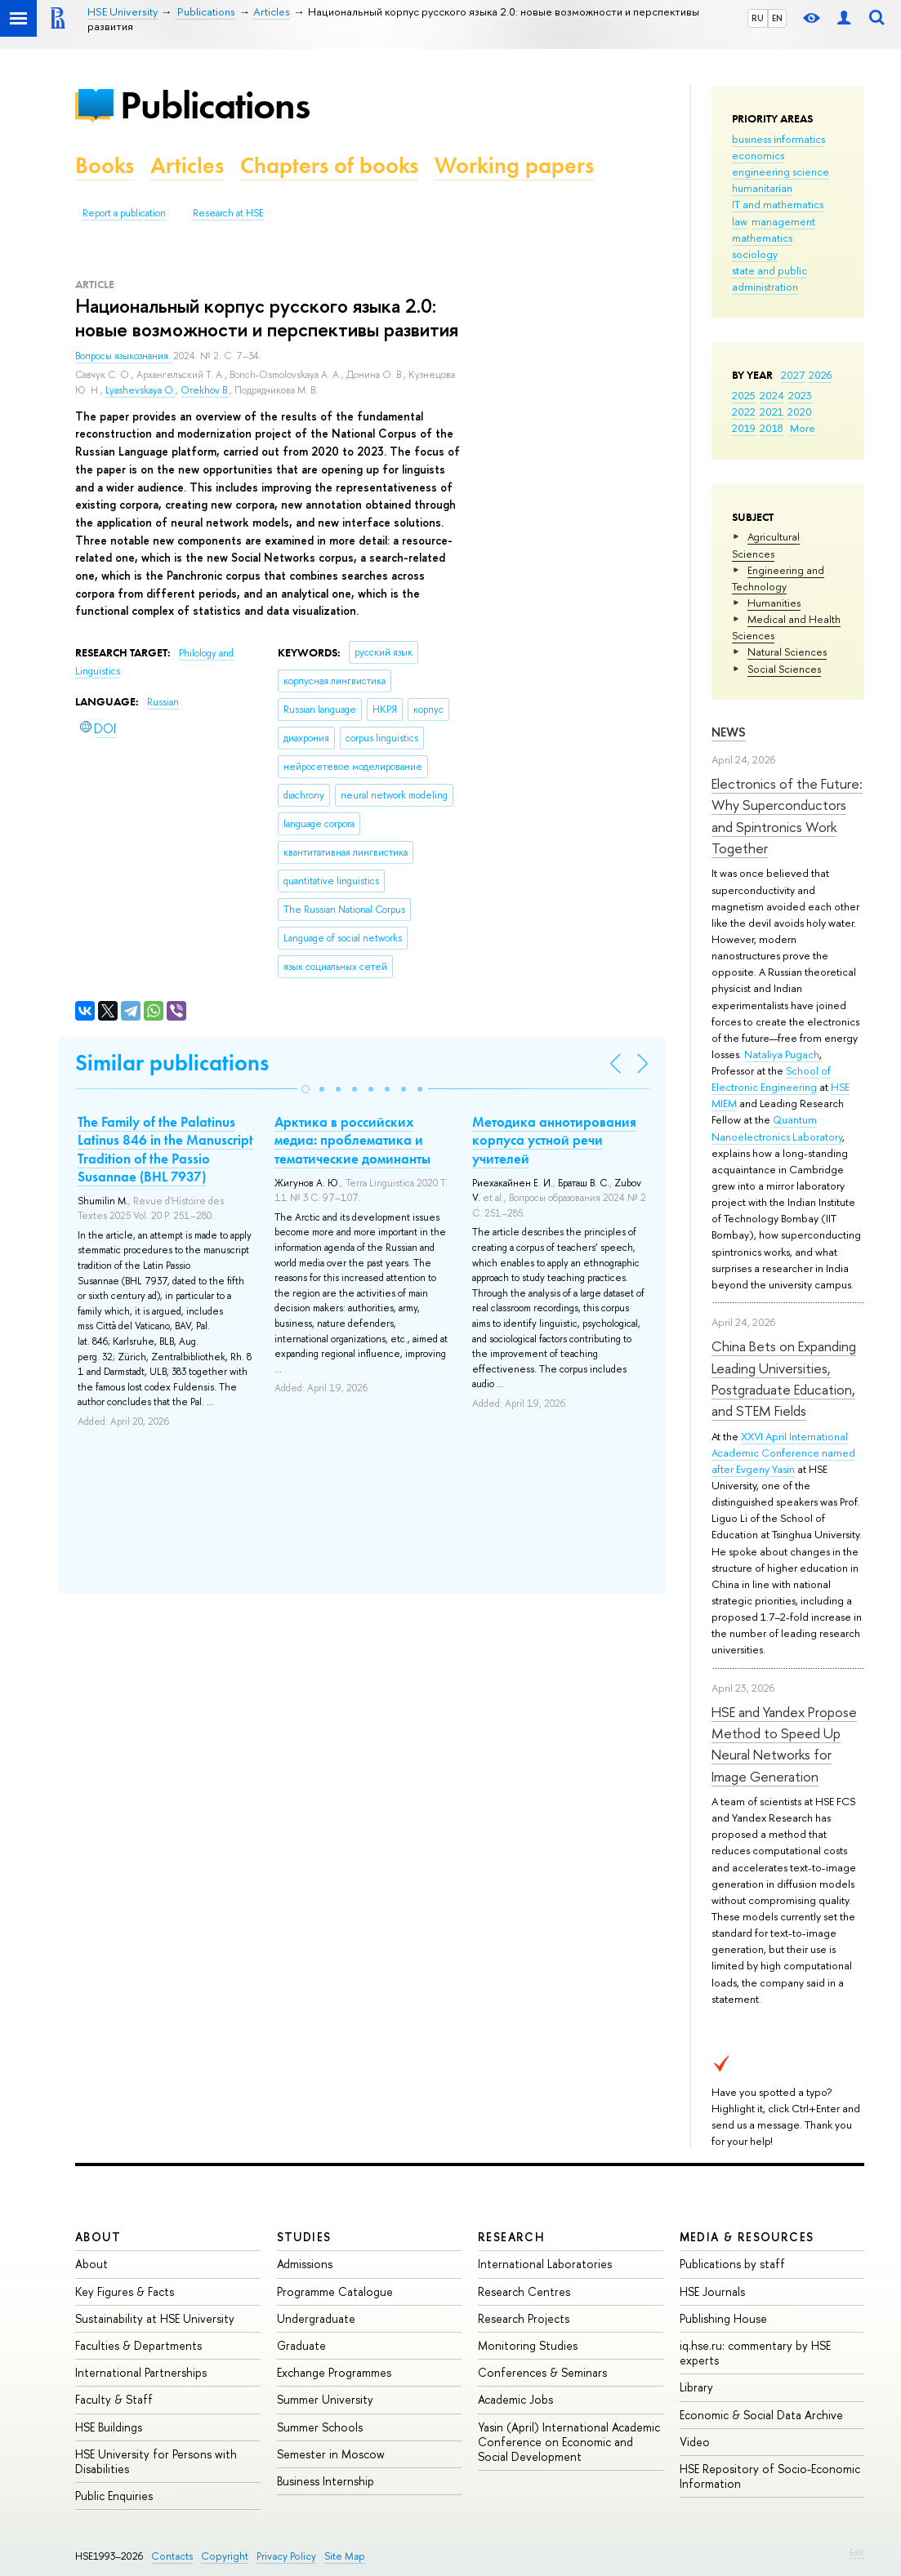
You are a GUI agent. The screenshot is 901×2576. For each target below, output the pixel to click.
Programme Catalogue (335, 2291)
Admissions (304, 2263)
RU (758, 18)
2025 (744, 395)
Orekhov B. (205, 390)
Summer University (325, 2399)
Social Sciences (784, 668)
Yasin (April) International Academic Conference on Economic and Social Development (569, 2441)
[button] (305, 1089)
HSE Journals (712, 2291)
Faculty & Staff (114, 2399)
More (802, 427)
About (98, 2237)
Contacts (172, 2556)
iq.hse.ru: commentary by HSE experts (755, 2353)
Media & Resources (747, 2237)
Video (695, 2441)
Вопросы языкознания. (124, 356)
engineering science (780, 171)
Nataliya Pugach (781, 1054)
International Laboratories (545, 2263)
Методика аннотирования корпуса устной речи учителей (554, 1140)
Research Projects (523, 2318)
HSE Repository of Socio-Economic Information (770, 2476)
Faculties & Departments (138, 2345)
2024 (772, 395)
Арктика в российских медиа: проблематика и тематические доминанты (352, 1140)
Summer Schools (320, 2427)
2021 (771, 411)
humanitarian (762, 187)
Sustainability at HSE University (154, 2318)
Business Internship (325, 2481)
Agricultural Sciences (766, 544)
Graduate (301, 2345)
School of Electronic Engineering (771, 1078)
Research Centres (524, 2291)
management (783, 221)
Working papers (514, 165)
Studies (304, 2237)
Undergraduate (316, 2318)
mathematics (762, 237)
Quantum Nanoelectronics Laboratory (776, 1127)
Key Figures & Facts (124, 2291)
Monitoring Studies (528, 2345)
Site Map (344, 2556)
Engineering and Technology (778, 578)
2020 (799, 411)
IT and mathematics (777, 204)
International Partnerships (141, 2372)
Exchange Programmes (334, 2372)
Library (696, 2387)
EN (777, 18)
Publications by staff (732, 2263)
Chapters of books (329, 165)
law (739, 221)
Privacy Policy (286, 2556)
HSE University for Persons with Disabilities (156, 2461)
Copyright (224, 2556)
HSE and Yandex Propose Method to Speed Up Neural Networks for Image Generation (784, 1744)
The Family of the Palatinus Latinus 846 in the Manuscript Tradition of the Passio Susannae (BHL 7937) (165, 1149)
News (728, 732)
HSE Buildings (108, 2427)
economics (758, 155)
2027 (793, 374)
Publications (215, 105)
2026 (820, 374)
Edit (857, 2552)
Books (104, 165)
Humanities (774, 602)
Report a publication (124, 213)
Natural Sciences (787, 651)
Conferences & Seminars (542, 2372)
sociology (755, 254)
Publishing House (723, 2318)
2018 (771, 427)
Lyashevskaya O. (140, 390)
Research (511, 2237)
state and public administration (769, 278)
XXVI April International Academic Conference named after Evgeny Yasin (783, 1452)
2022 (744, 411)
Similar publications (172, 1062)
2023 (800, 395)
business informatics (778, 138)
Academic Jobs (515, 2399)
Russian (163, 702)
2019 (744, 427)
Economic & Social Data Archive (761, 2415)
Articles (187, 165)
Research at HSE (228, 213)
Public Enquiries (114, 2495)
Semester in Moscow (331, 2454)
